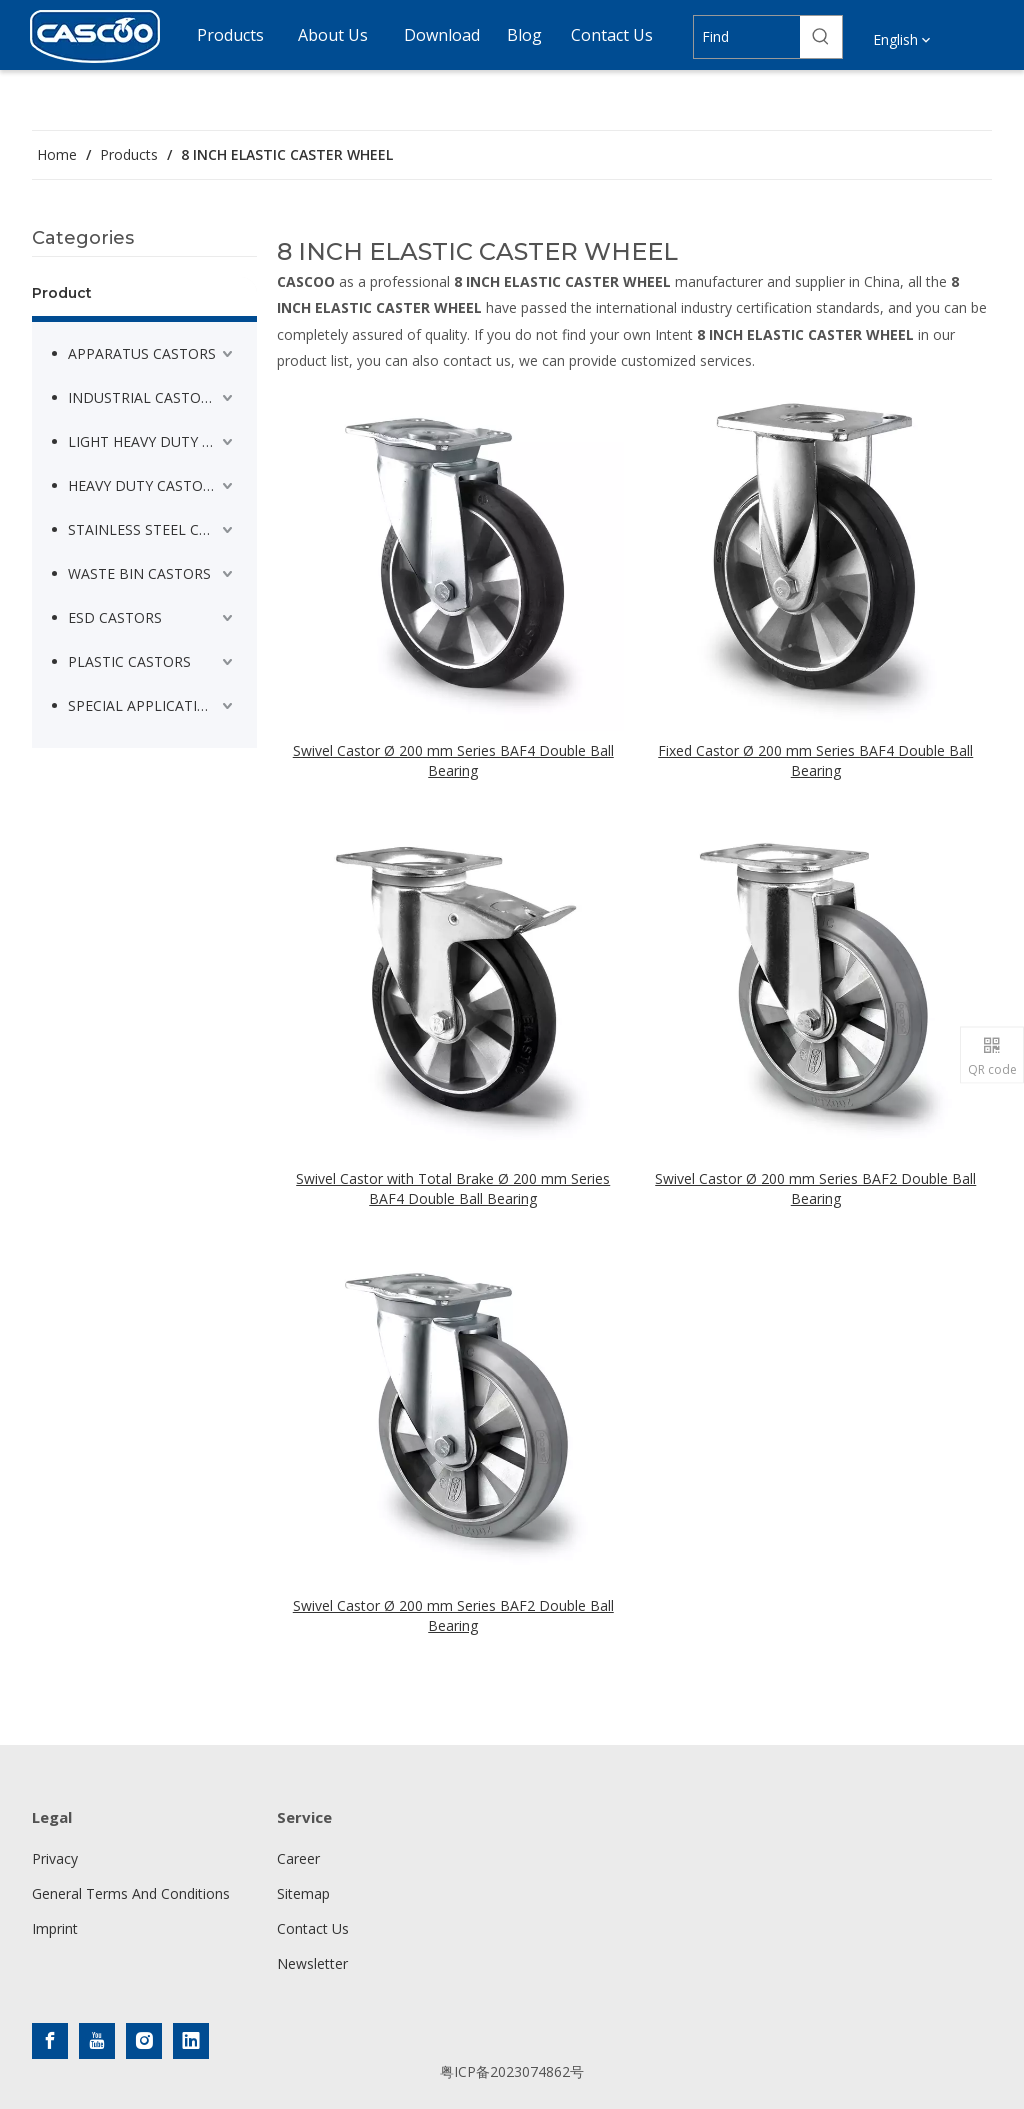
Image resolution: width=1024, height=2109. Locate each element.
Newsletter (312, 1963)
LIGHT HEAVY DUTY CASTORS (152, 441)
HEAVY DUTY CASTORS (144, 485)
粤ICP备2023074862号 (512, 2071)
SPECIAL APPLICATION (143, 705)
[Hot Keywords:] (821, 37)
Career (298, 1858)
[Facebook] (50, 2041)
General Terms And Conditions (131, 1893)
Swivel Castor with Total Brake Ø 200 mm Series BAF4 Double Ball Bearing (453, 1188)
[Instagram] (144, 2041)
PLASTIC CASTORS (129, 661)
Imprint (55, 1928)
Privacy (55, 1858)
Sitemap (303, 1893)
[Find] (747, 37)
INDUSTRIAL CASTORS (143, 397)
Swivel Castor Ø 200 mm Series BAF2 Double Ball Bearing (815, 1188)
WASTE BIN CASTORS (139, 573)
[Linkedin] (191, 2041)
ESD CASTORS (115, 617)
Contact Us (313, 1928)
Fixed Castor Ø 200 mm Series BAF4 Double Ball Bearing (815, 760)
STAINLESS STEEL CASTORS (152, 529)
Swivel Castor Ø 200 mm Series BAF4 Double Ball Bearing (453, 760)
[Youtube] (97, 2041)
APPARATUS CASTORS (142, 353)
